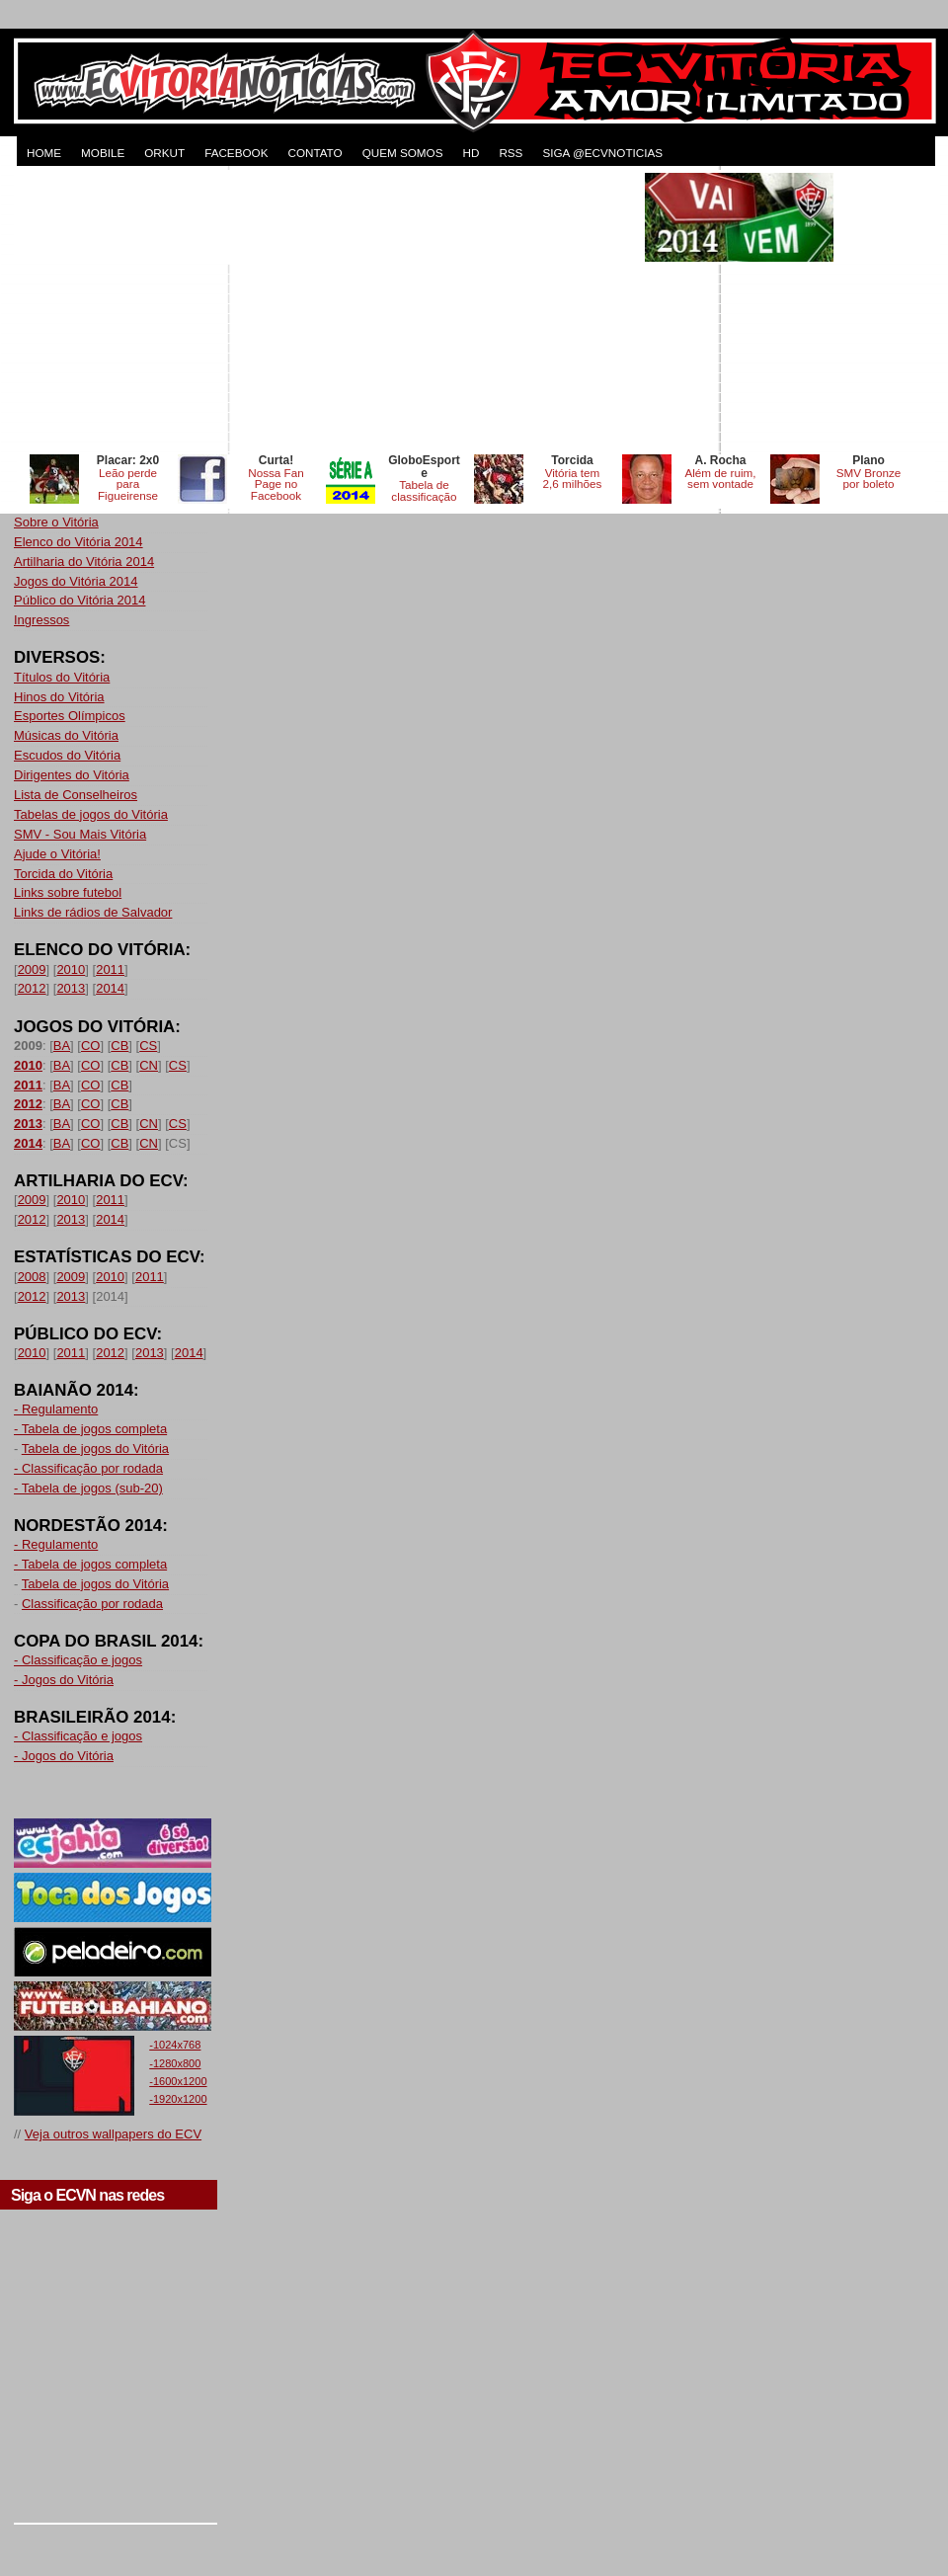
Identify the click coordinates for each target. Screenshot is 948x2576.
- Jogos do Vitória (64, 1679)
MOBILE (102, 152)
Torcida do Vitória (63, 873)
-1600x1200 (177, 2081)
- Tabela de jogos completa (90, 1428)
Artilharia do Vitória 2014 (84, 561)
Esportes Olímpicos (69, 715)
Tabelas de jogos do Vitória (91, 814)
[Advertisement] (327, 311)
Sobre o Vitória (56, 522)
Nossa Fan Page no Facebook (276, 484)
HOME (44, 152)
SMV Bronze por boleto (869, 478)
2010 (70, 969)
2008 (32, 1276)
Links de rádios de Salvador (93, 912)
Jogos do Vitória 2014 (76, 581)
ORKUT (164, 152)
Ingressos (41, 619)
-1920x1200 (177, 2099)
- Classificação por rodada (88, 1468)
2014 (110, 988)
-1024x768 (174, 2045)
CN (148, 1065)
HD (470, 152)
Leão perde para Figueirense (128, 484)
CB (119, 1045)
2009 (32, 969)
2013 (70, 988)
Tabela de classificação (423, 490)
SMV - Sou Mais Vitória (80, 834)
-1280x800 (174, 2063)
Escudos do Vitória (67, 755)
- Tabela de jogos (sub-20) (88, 1488)
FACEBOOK (236, 152)
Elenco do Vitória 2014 (78, 541)
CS (148, 1045)
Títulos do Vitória (62, 677)
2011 (110, 969)
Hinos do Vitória (59, 696)
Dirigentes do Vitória (71, 774)
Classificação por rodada (92, 1603)
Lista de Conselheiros (75, 794)
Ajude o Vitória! (57, 853)
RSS (510, 152)
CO (91, 1045)
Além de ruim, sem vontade (719, 478)
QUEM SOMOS (402, 152)
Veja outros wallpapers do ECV (113, 2134)
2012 (32, 988)
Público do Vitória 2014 (79, 600)
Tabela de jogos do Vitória (95, 1448)
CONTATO (314, 152)
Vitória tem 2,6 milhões (572, 478)
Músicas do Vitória (66, 735)
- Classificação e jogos (78, 1659)
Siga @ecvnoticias (602, 152)
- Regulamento (56, 1409)
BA (61, 1045)
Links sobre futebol (67, 892)
